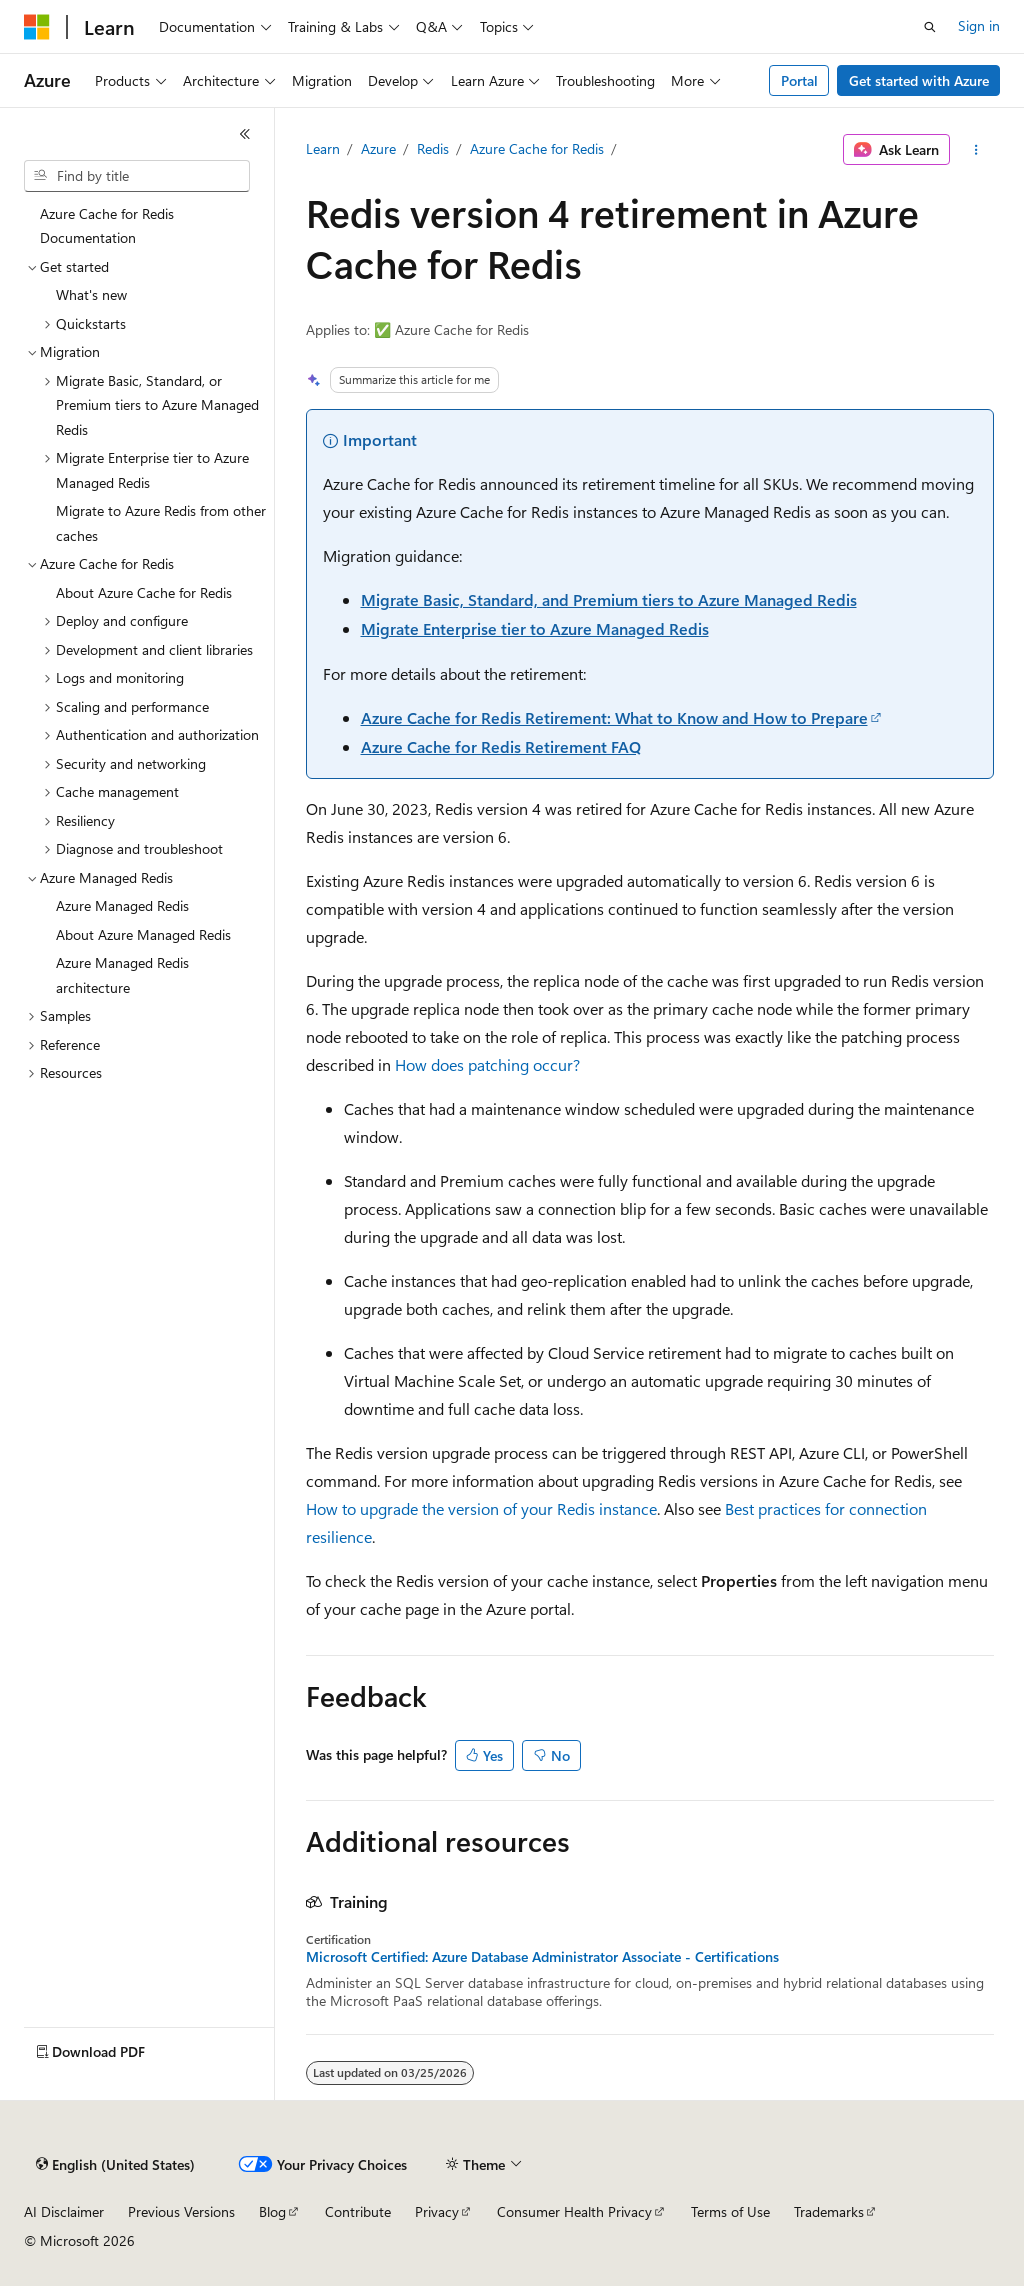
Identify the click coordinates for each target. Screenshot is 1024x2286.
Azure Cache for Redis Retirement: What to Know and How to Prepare (614, 717)
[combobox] (137, 176)
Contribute (358, 2211)
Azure (378, 148)
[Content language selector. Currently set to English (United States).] (115, 2165)
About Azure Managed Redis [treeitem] (143, 934)
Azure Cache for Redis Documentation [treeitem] (107, 226)
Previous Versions (181, 2211)
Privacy (437, 2211)
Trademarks (829, 2211)
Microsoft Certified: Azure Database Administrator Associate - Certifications (542, 1957)
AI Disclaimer (64, 2211)
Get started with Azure (919, 80)
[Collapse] (245, 134)
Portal (799, 80)
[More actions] (975, 150)
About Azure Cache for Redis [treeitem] (144, 592)
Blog (272, 2211)
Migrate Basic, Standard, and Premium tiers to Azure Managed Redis (609, 599)
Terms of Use (730, 2211)
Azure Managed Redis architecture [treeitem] (122, 975)
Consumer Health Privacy (574, 2211)
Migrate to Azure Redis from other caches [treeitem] (161, 523)
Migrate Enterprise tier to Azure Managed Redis (535, 628)
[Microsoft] (37, 27)
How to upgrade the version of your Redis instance (481, 1508)
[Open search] (930, 27)
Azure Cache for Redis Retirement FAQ (501, 746)
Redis (433, 148)
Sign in (979, 25)
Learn (323, 148)
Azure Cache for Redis (537, 148)
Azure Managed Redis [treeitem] (122, 905)
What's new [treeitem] (91, 294)
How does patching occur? (487, 1064)
